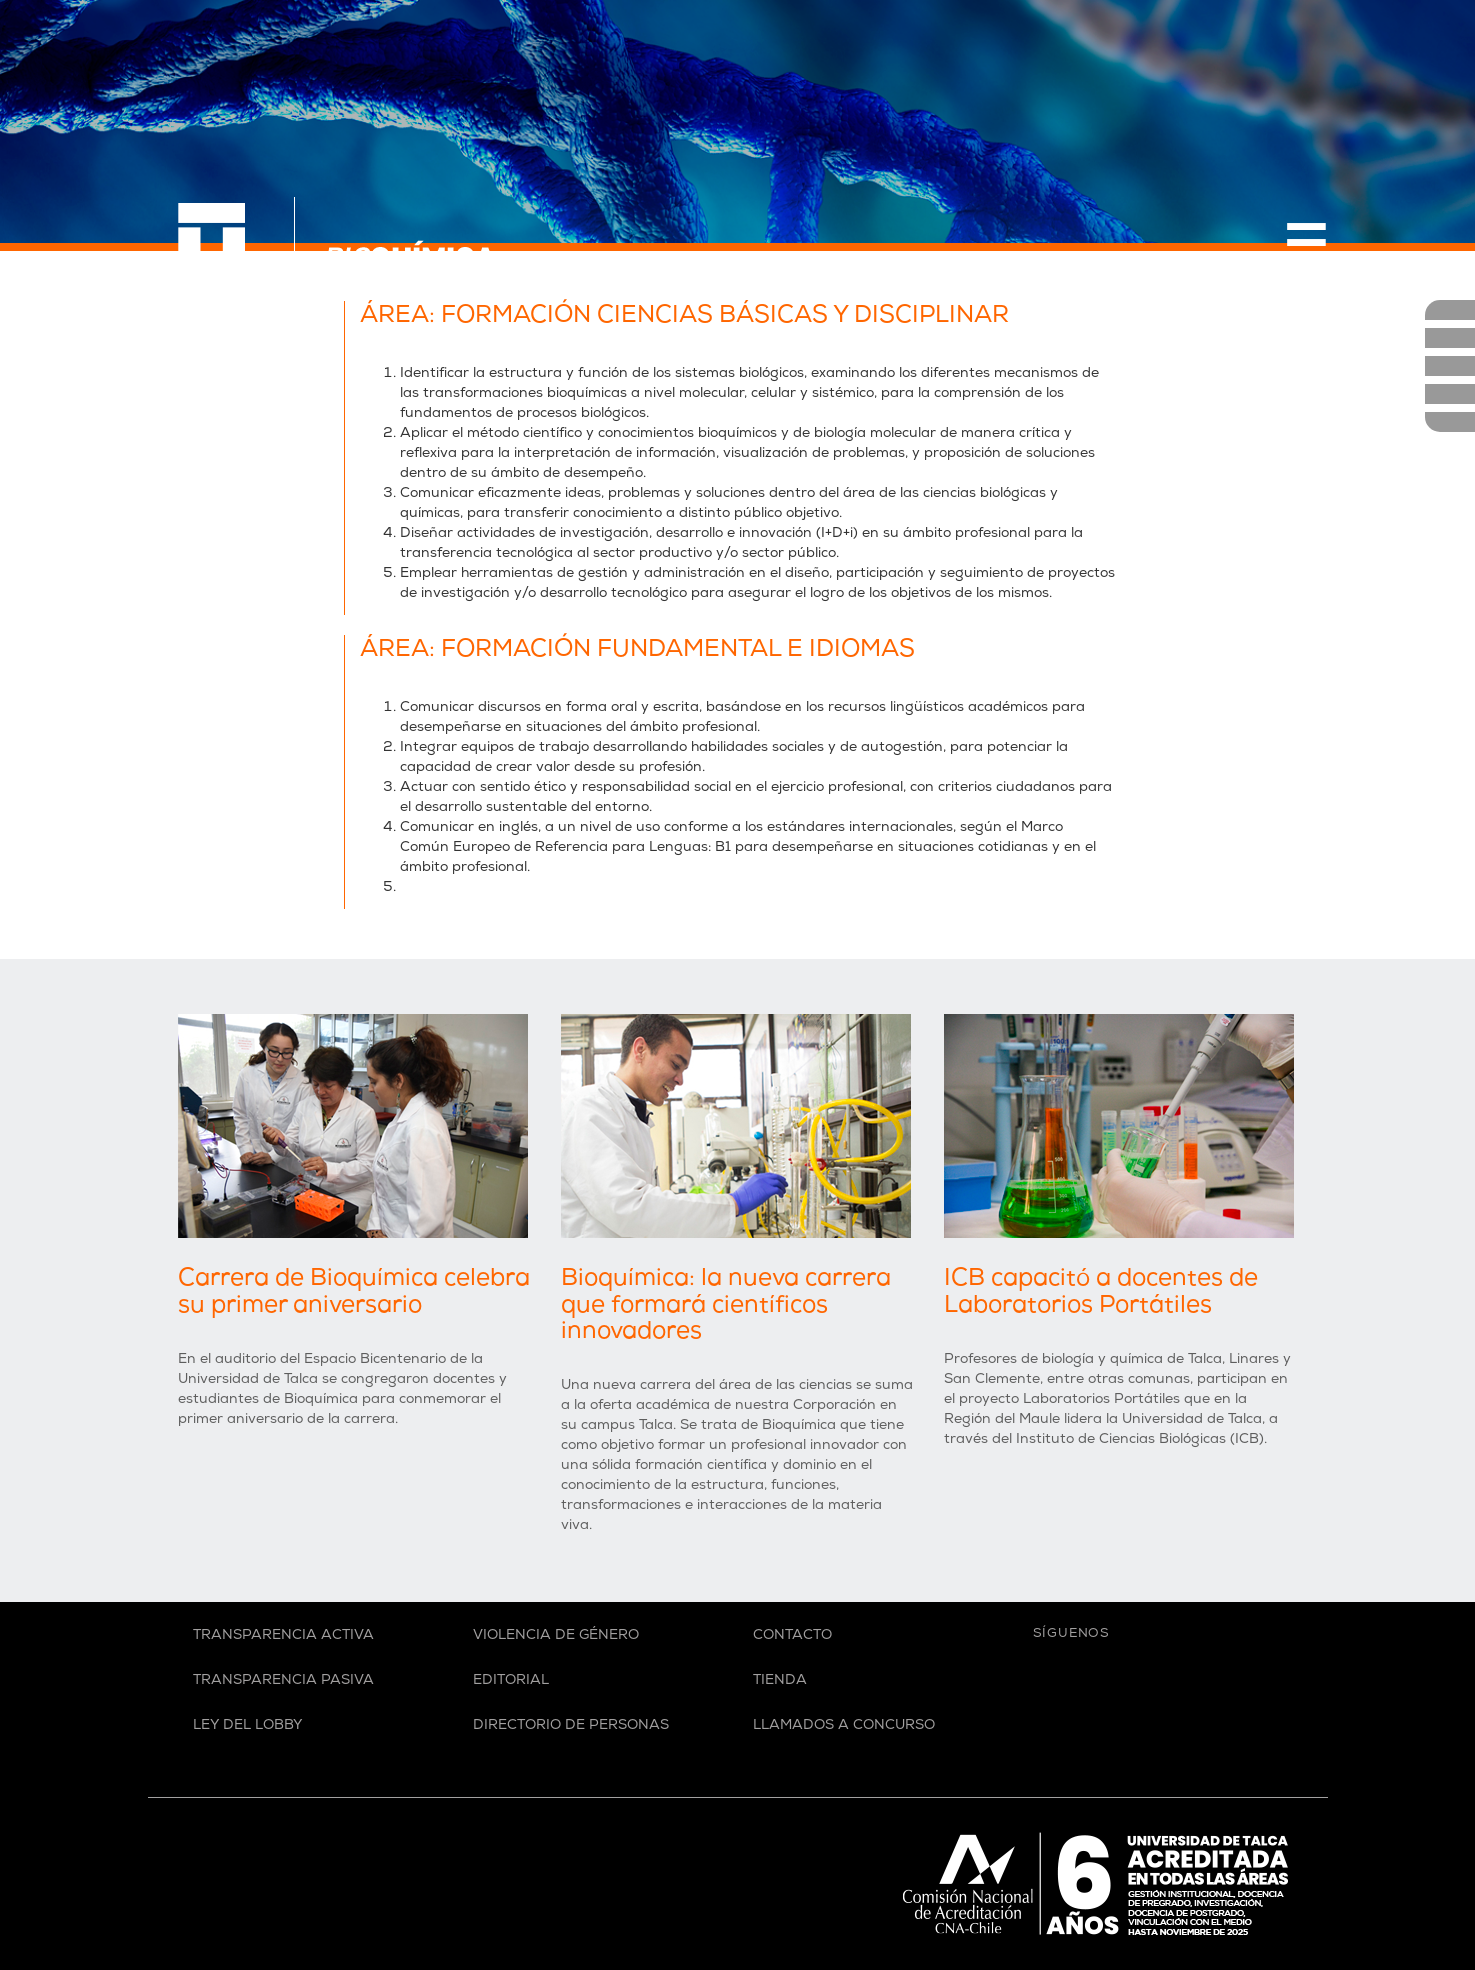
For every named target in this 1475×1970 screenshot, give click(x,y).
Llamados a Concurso (844, 1726)
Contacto (792, 1636)
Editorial (511, 1681)
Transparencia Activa (283, 1636)
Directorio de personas (571, 1726)
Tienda (780, 1681)
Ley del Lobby (248, 1726)
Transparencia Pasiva (283, 1681)
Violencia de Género (556, 1636)
